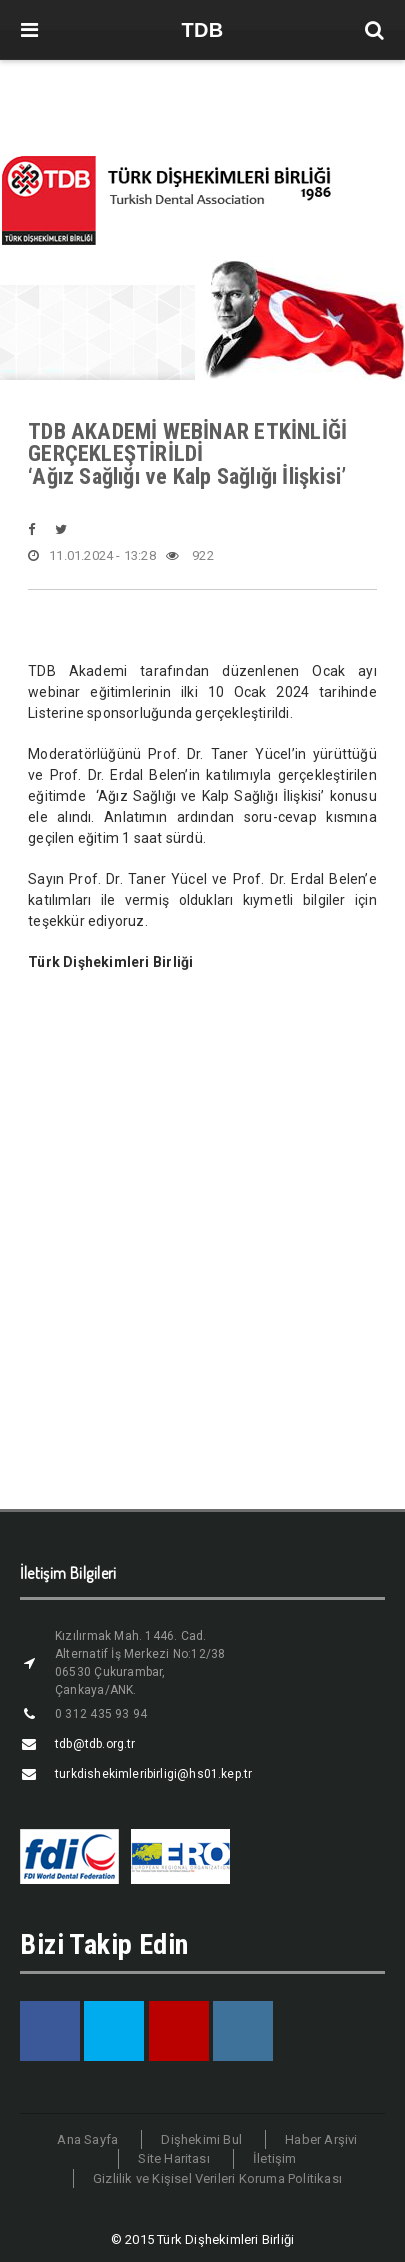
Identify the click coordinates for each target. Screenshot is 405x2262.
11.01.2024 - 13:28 (92, 556)
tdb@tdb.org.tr (95, 1744)
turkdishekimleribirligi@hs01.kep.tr (153, 1774)
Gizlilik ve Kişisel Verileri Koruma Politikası (217, 2178)
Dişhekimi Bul (201, 2139)
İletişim (275, 2158)
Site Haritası (174, 2158)
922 (190, 556)
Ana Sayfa (87, 2139)
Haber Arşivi (321, 2139)
